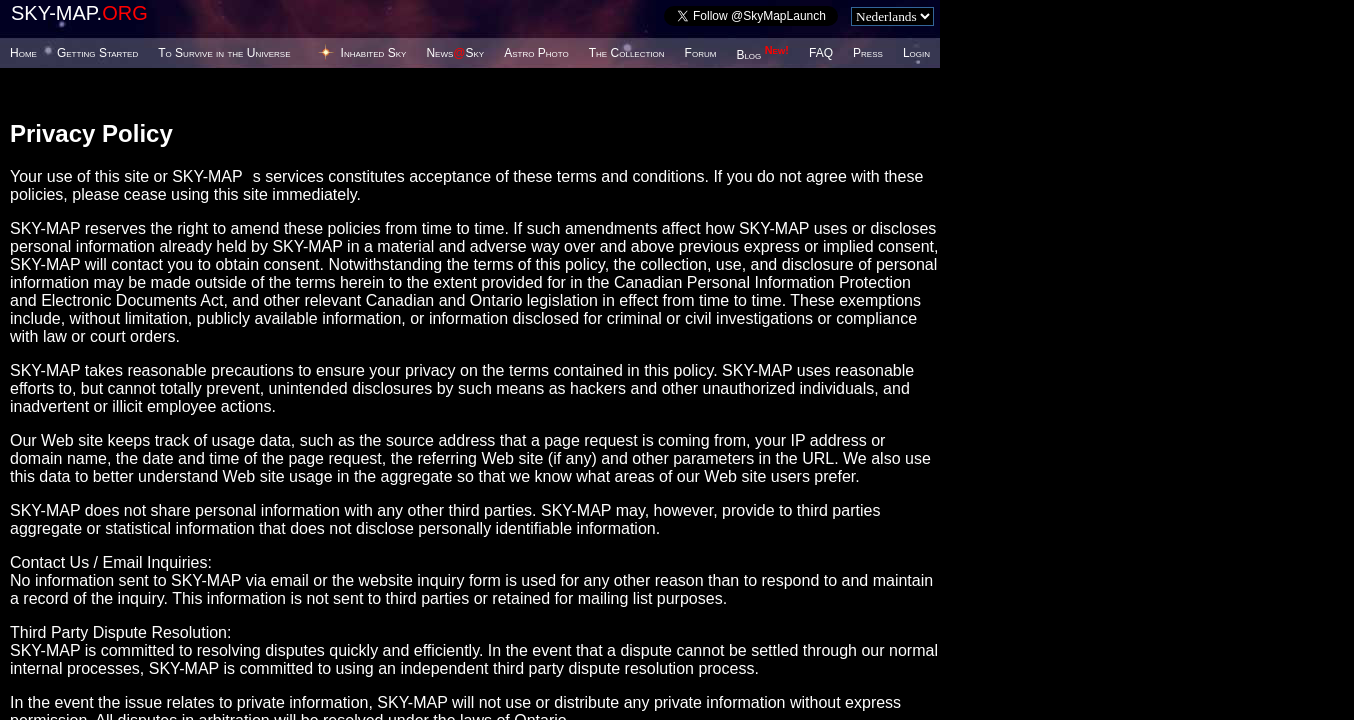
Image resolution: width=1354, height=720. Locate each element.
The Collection (627, 53)
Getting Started (97, 53)
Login (916, 53)
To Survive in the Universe (224, 53)
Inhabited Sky (374, 53)
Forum (701, 53)
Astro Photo (536, 53)
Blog (762, 55)
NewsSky (455, 53)
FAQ (821, 53)
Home (23, 53)
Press (868, 53)
